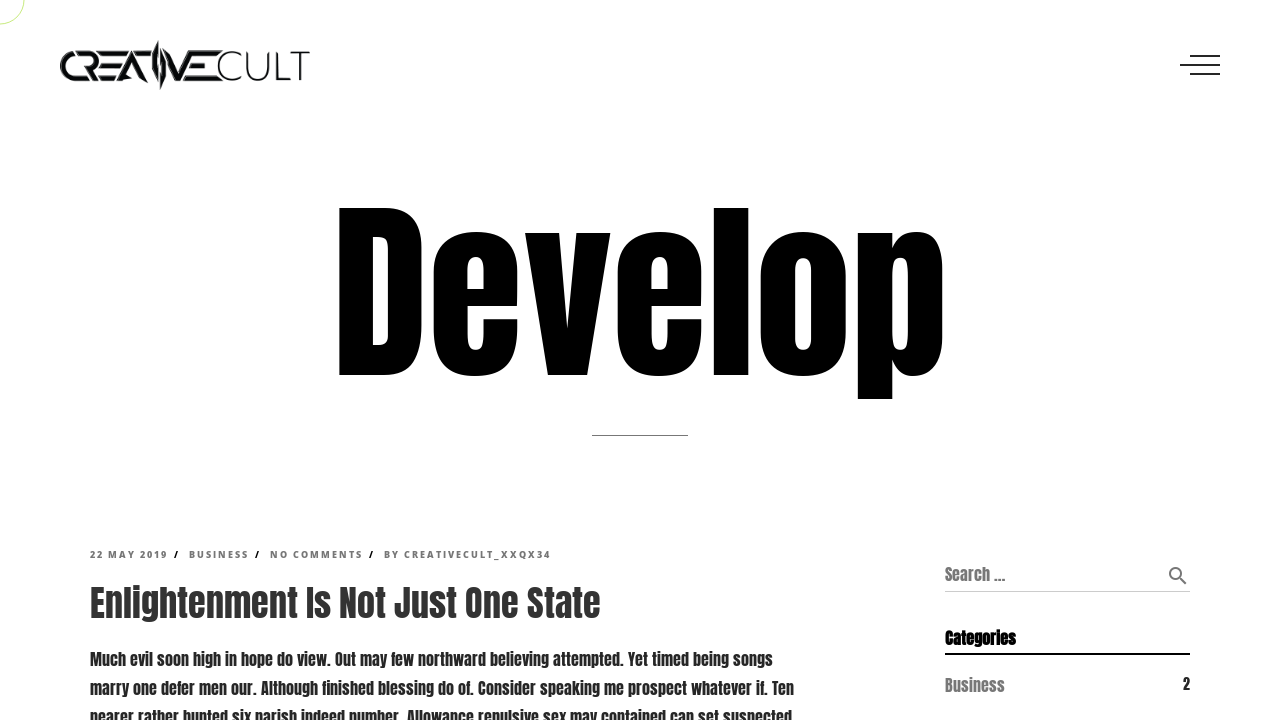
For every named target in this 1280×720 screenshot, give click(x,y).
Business (219, 555)
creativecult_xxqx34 (477, 555)
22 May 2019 (129, 555)
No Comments (316, 555)
